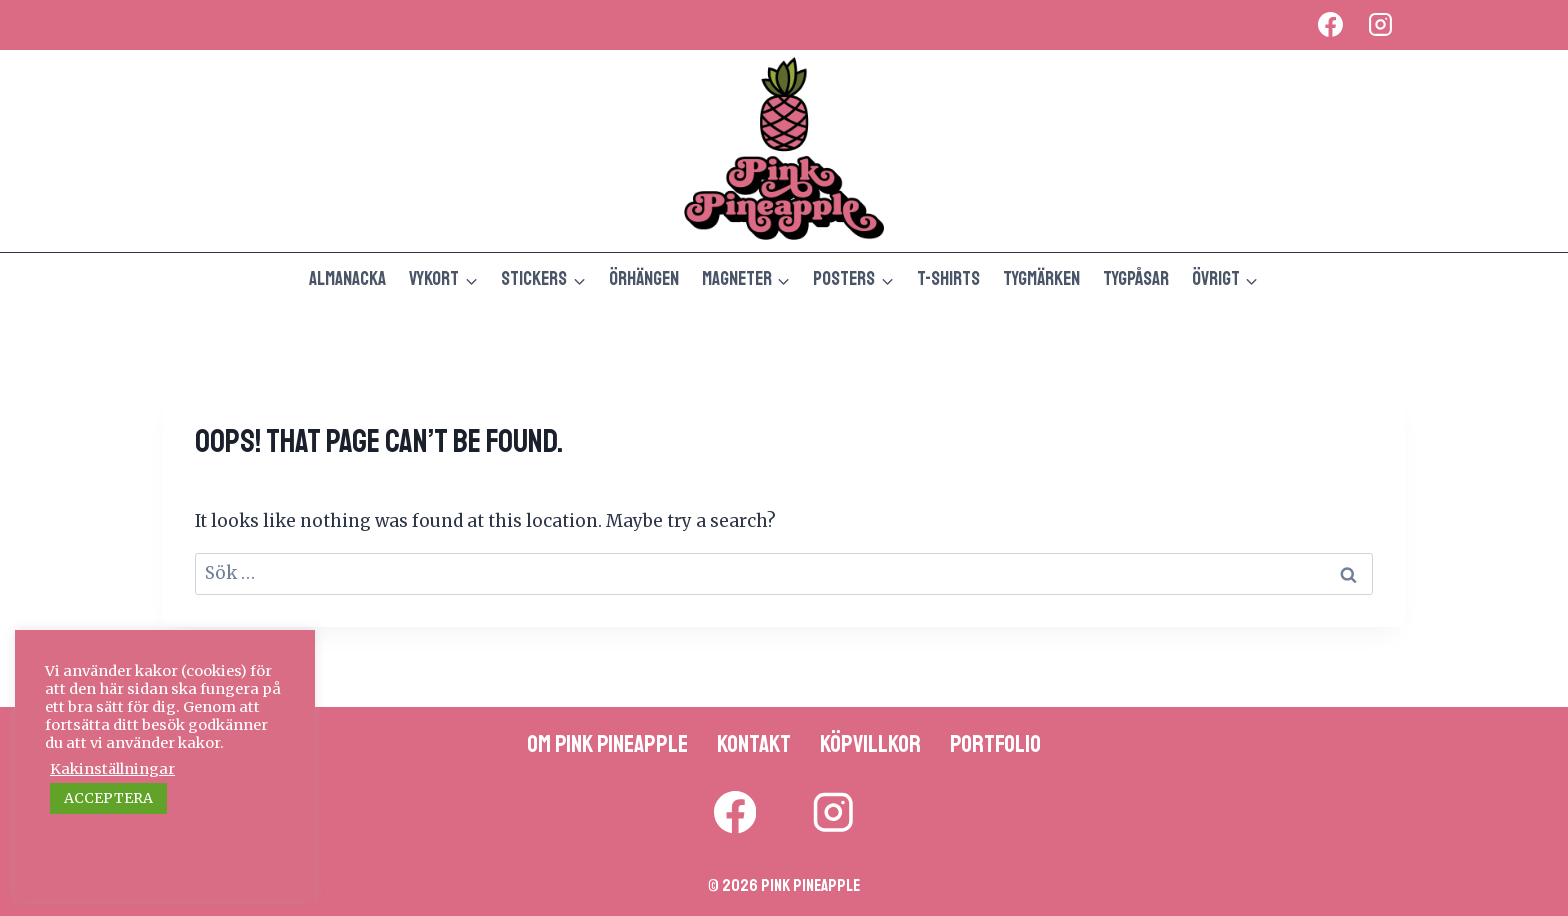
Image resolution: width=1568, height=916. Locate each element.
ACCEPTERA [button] (108, 798)
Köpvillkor (870, 744)
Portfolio (995, 744)
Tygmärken (1041, 279)
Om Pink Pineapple (607, 744)
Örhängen (644, 279)
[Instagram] (1380, 25)
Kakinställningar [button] (112, 769)
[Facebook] (1330, 25)
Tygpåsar (1136, 279)
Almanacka (347, 279)
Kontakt (754, 744)
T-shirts (948, 279)
